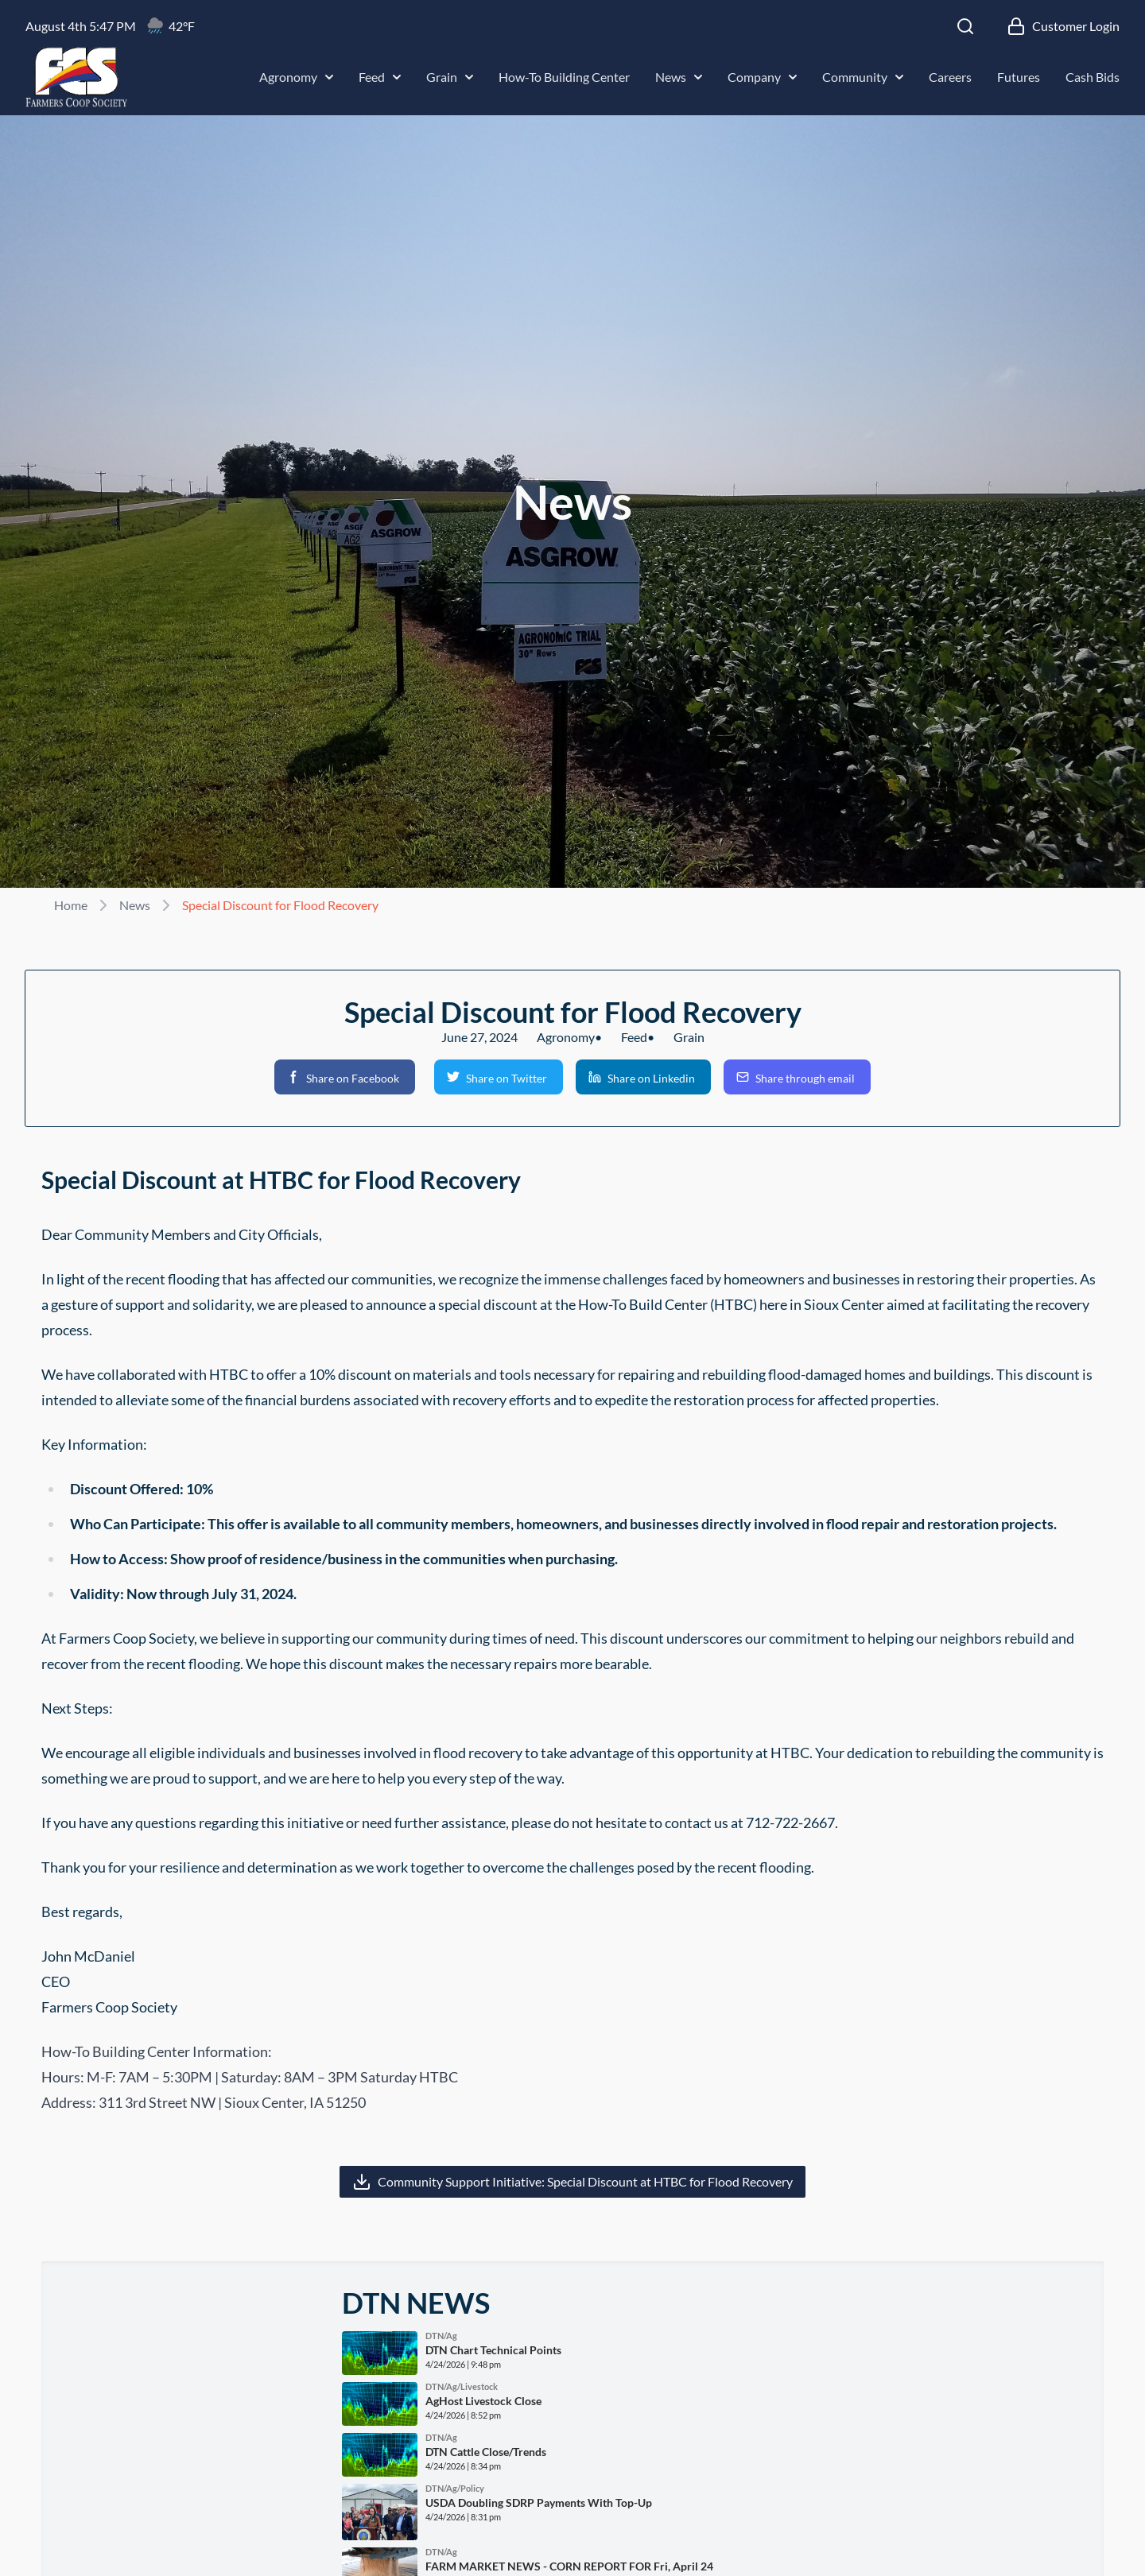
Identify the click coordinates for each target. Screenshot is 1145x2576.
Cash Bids (1092, 76)
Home (70, 904)
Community (862, 76)
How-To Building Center (564, 76)
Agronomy (296, 76)
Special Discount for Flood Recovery (280, 904)
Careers (950, 76)
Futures (1018, 76)
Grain (449, 76)
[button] (344, 1076)
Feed (380, 76)
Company (762, 76)
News (678, 76)
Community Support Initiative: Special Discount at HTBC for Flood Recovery (585, 2181)
